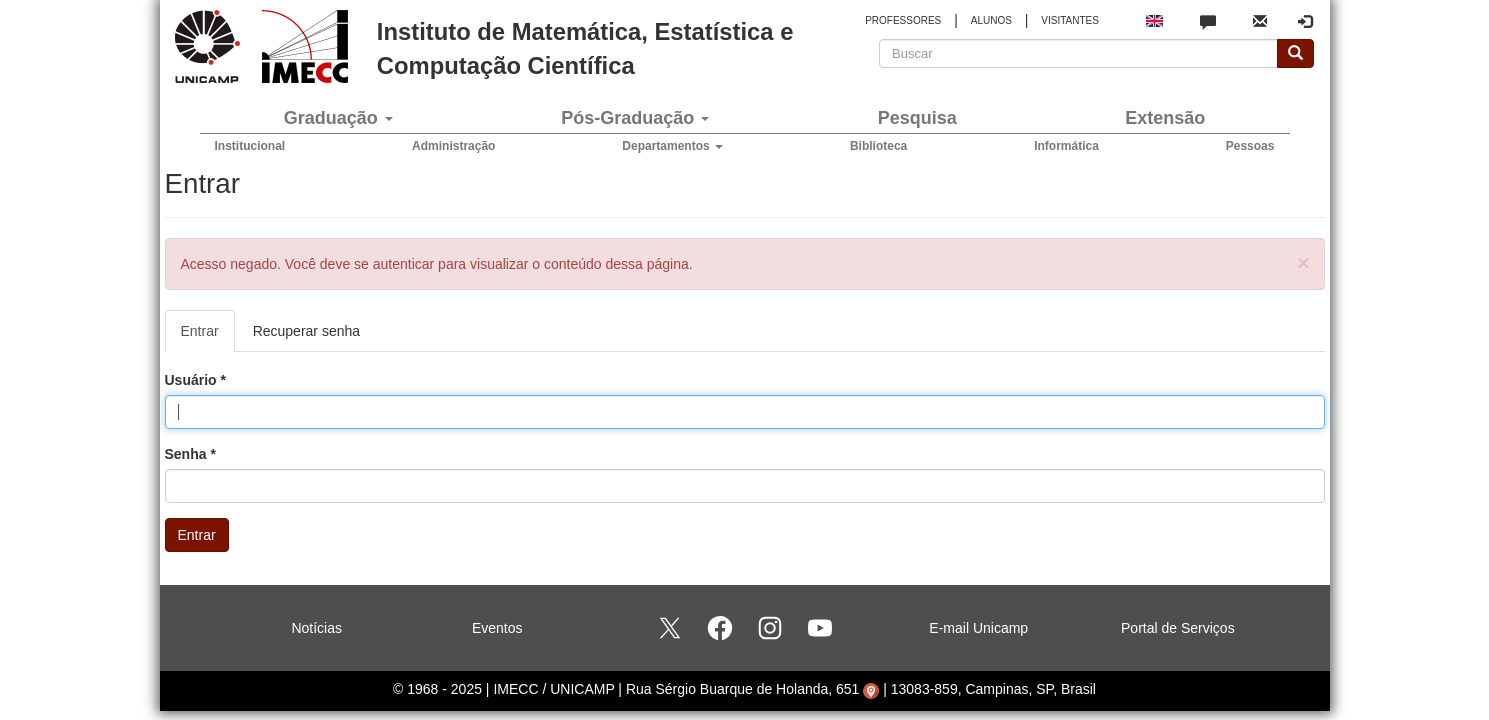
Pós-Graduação (635, 118)
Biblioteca (878, 146)
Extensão (1165, 118)
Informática (1066, 146)
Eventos (497, 628)
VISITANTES (1070, 20)
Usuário (195, 380)
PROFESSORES (903, 20)
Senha (190, 454)
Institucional (250, 146)
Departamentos (672, 146)
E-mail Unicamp (978, 628)
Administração (453, 146)
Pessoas (1250, 146)
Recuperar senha (306, 331)
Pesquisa (917, 118)
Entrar (208, 336)
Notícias (316, 628)
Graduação (338, 118)
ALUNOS (991, 20)
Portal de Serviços (1178, 628)
